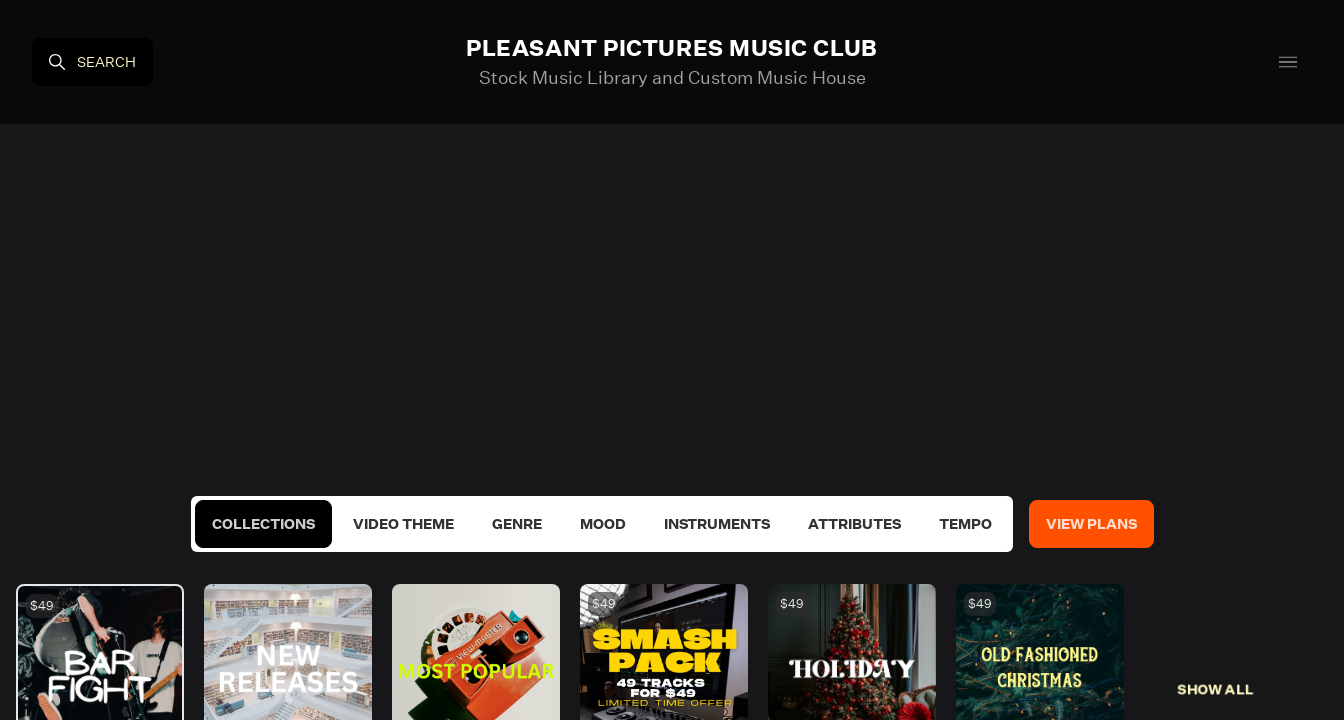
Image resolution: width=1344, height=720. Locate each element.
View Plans (1091, 524)
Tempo (965, 524)
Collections (263, 524)
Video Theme (403, 524)
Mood (603, 524)
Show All (1215, 689)
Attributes (854, 524)
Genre (517, 524)
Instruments (717, 524)
